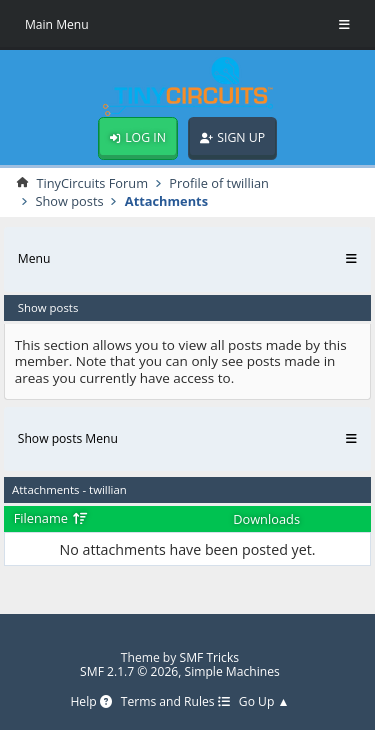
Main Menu (57, 24)
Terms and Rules (175, 702)
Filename (51, 518)
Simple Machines (232, 671)
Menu (34, 258)
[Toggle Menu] (344, 25)
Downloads (266, 519)
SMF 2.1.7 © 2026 (129, 671)
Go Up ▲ (264, 702)
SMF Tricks (210, 657)
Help (90, 702)
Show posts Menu (68, 438)
